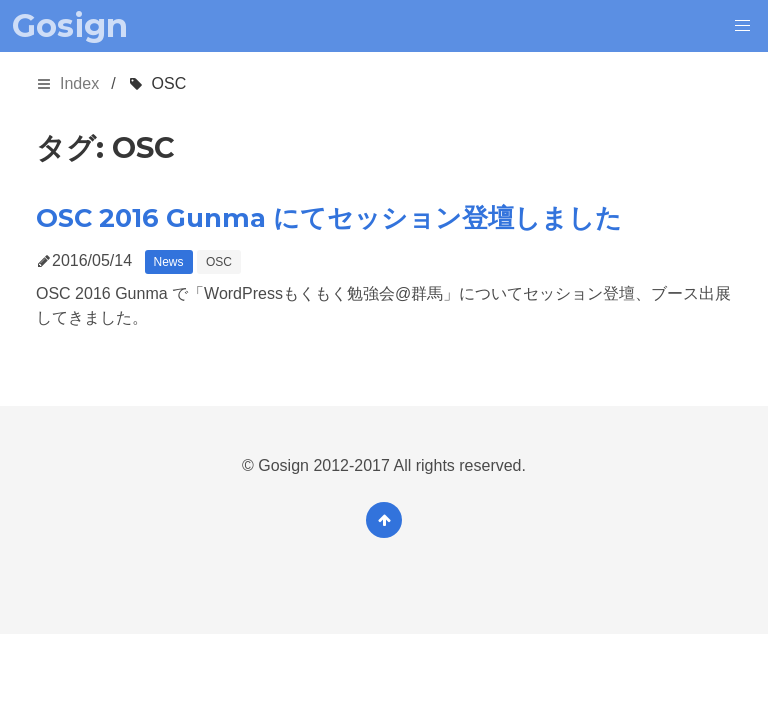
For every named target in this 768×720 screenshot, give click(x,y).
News (169, 262)
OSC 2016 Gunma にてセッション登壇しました (329, 217)
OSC (219, 262)
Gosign (70, 25)
